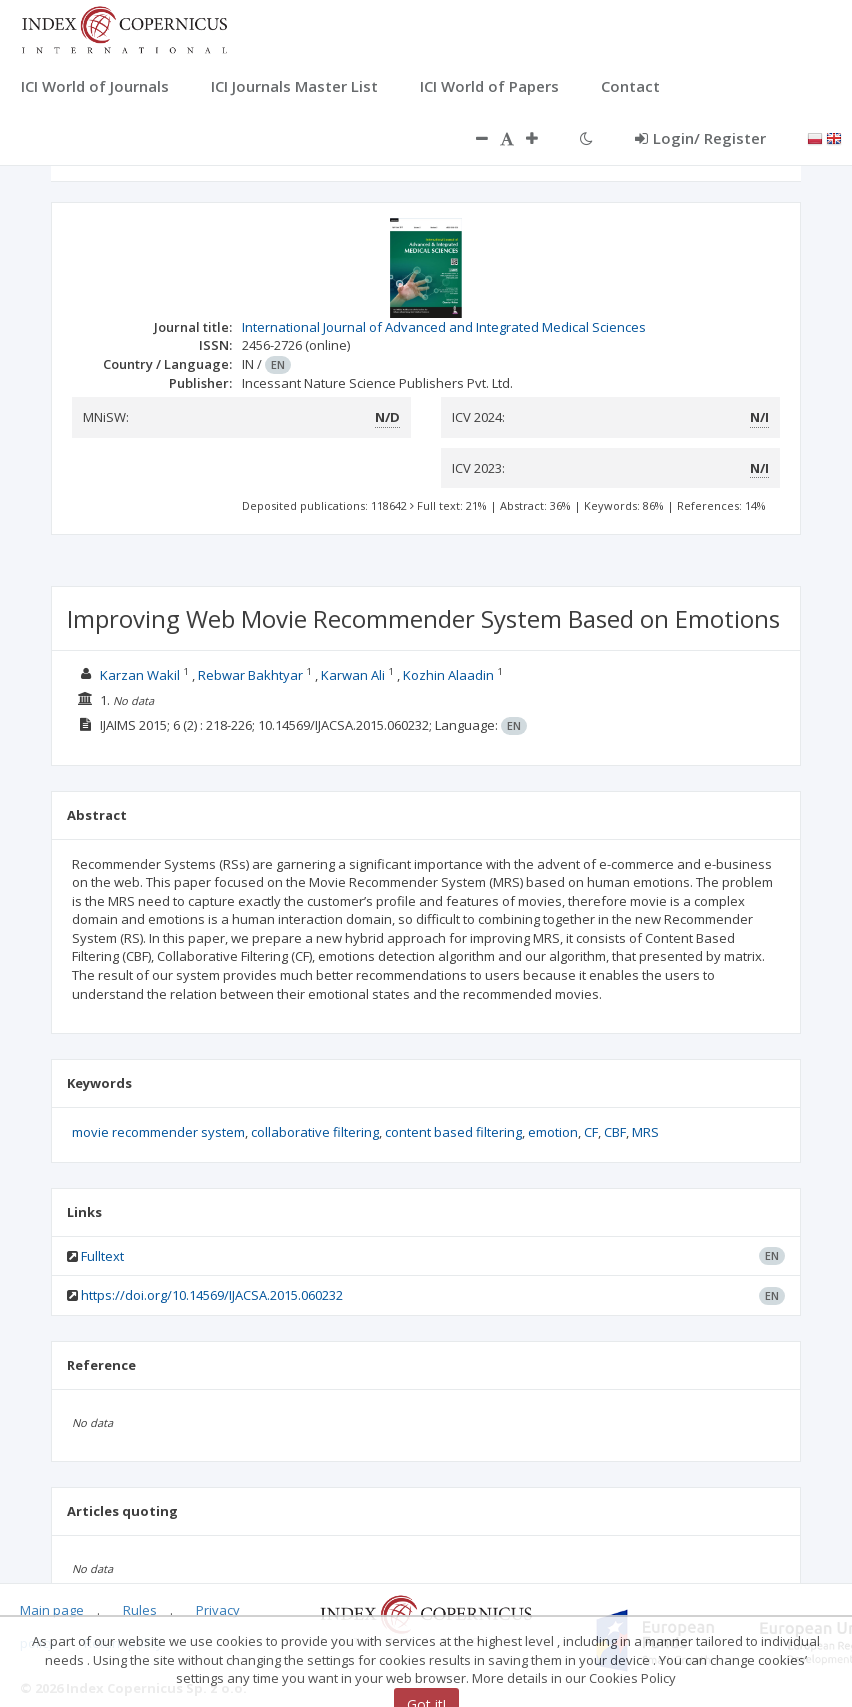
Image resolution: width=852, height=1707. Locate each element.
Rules (140, 1610)
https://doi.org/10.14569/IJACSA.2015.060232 (212, 1295)
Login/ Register (700, 138)
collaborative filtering (315, 1132)
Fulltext (102, 1256)
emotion (553, 1132)
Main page (52, 1610)
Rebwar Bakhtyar (250, 675)
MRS (645, 1132)
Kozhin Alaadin (448, 675)
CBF (615, 1132)
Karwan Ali (353, 675)
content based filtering (453, 1132)
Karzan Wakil (140, 675)
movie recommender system (158, 1132)
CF (591, 1132)
